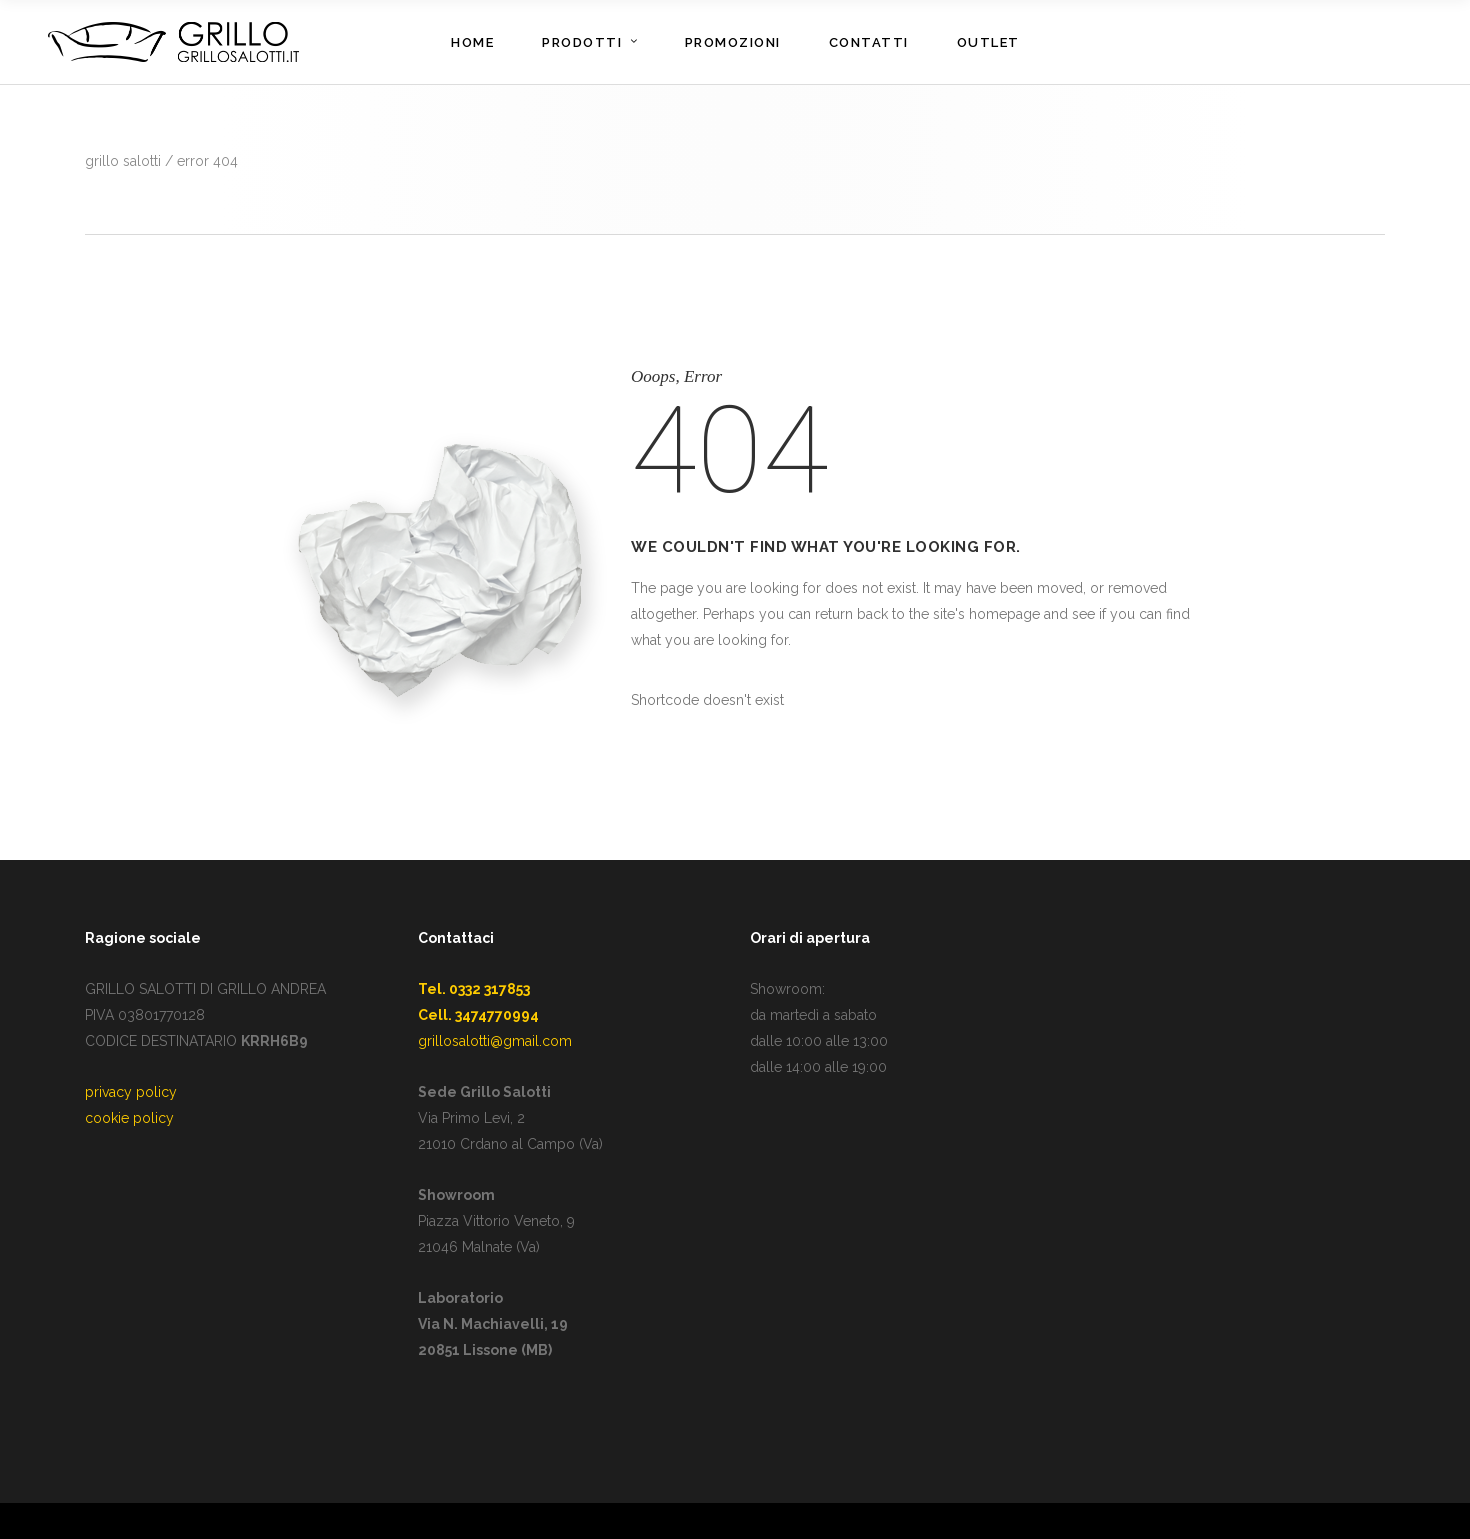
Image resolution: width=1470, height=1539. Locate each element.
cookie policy (129, 1118)
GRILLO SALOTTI (123, 161)
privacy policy (131, 1092)
